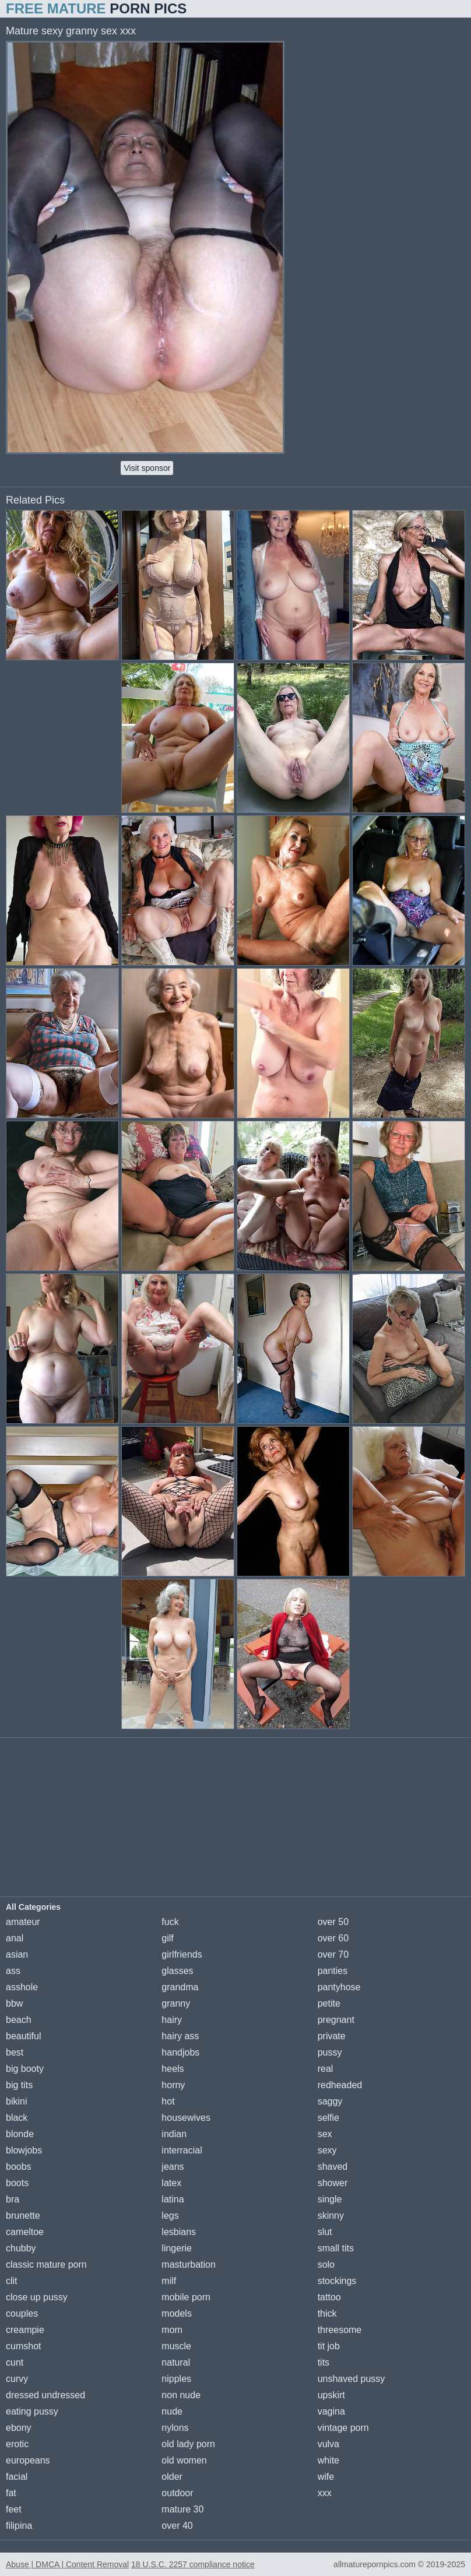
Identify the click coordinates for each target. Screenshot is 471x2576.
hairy (171, 2020)
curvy (17, 2379)
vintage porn (343, 2428)
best (14, 2052)
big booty (25, 2069)
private (332, 2036)
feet (14, 2509)
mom (171, 2330)
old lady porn (188, 2444)
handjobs (180, 2052)
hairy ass (180, 2036)
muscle (176, 2346)
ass (13, 1971)
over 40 (176, 2526)
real (325, 2069)
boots (17, 2183)
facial (16, 2477)
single (330, 2199)
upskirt (331, 2395)
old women (183, 2460)
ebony (18, 2428)
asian (17, 1954)
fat (11, 2493)
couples (22, 2313)
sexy (327, 2150)
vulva (328, 2444)
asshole (22, 1987)
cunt (14, 2362)
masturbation (188, 2264)
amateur (23, 1922)
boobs (18, 2167)
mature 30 (182, 2509)
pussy (330, 2052)
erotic (17, 2444)
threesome (340, 2330)
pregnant (336, 2020)
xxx (325, 2493)
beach (18, 2020)
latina (172, 2199)
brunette (23, 2215)
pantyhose (339, 1987)
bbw (14, 2003)
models (176, 2313)
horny (173, 2085)
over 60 (333, 1938)
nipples (176, 2379)
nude (171, 2411)
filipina (19, 2526)
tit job (329, 2346)
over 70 (333, 1954)
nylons (174, 2428)
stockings (337, 2281)
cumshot (23, 2346)
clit (11, 2281)
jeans (172, 2167)
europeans (28, 2460)
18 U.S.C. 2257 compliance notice (193, 2564)
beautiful (23, 2036)
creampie (25, 2330)
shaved (333, 2167)
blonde (20, 2134)
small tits (336, 2248)
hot (167, 2101)
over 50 (333, 1922)
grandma (179, 1987)
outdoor (177, 2493)
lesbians (178, 2232)
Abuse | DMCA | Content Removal (67, 2564)
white (328, 2460)
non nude (181, 2395)
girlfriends (181, 1954)
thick (327, 2313)
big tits (19, 2085)
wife (326, 2477)
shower (333, 2183)
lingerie (176, 2248)
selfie (328, 2118)
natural (175, 2362)
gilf (167, 1938)
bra (12, 2199)
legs (169, 2215)
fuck (169, 1922)
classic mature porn (46, 2264)
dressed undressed (45, 2395)
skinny (331, 2215)
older (171, 2477)
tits (323, 2362)
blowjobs (24, 2150)
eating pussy (32, 2411)
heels (172, 2069)
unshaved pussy (351, 2379)
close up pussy (37, 2297)
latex (171, 2183)
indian (174, 2134)
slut (325, 2232)
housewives (185, 2118)
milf (168, 2281)
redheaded (340, 2085)
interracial (181, 2150)
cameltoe (25, 2232)
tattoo (329, 2297)
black (16, 2118)
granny (175, 2003)
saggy (330, 2101)
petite (329, 2003)
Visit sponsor (147, 468)
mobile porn (185, 2297)
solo (326, 2264)
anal (14, 1938)
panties (333, 1971)
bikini (16, 2101)
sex (325, 2134)
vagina (331, 2411)
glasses (177, 1971)
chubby (21, 2248)
